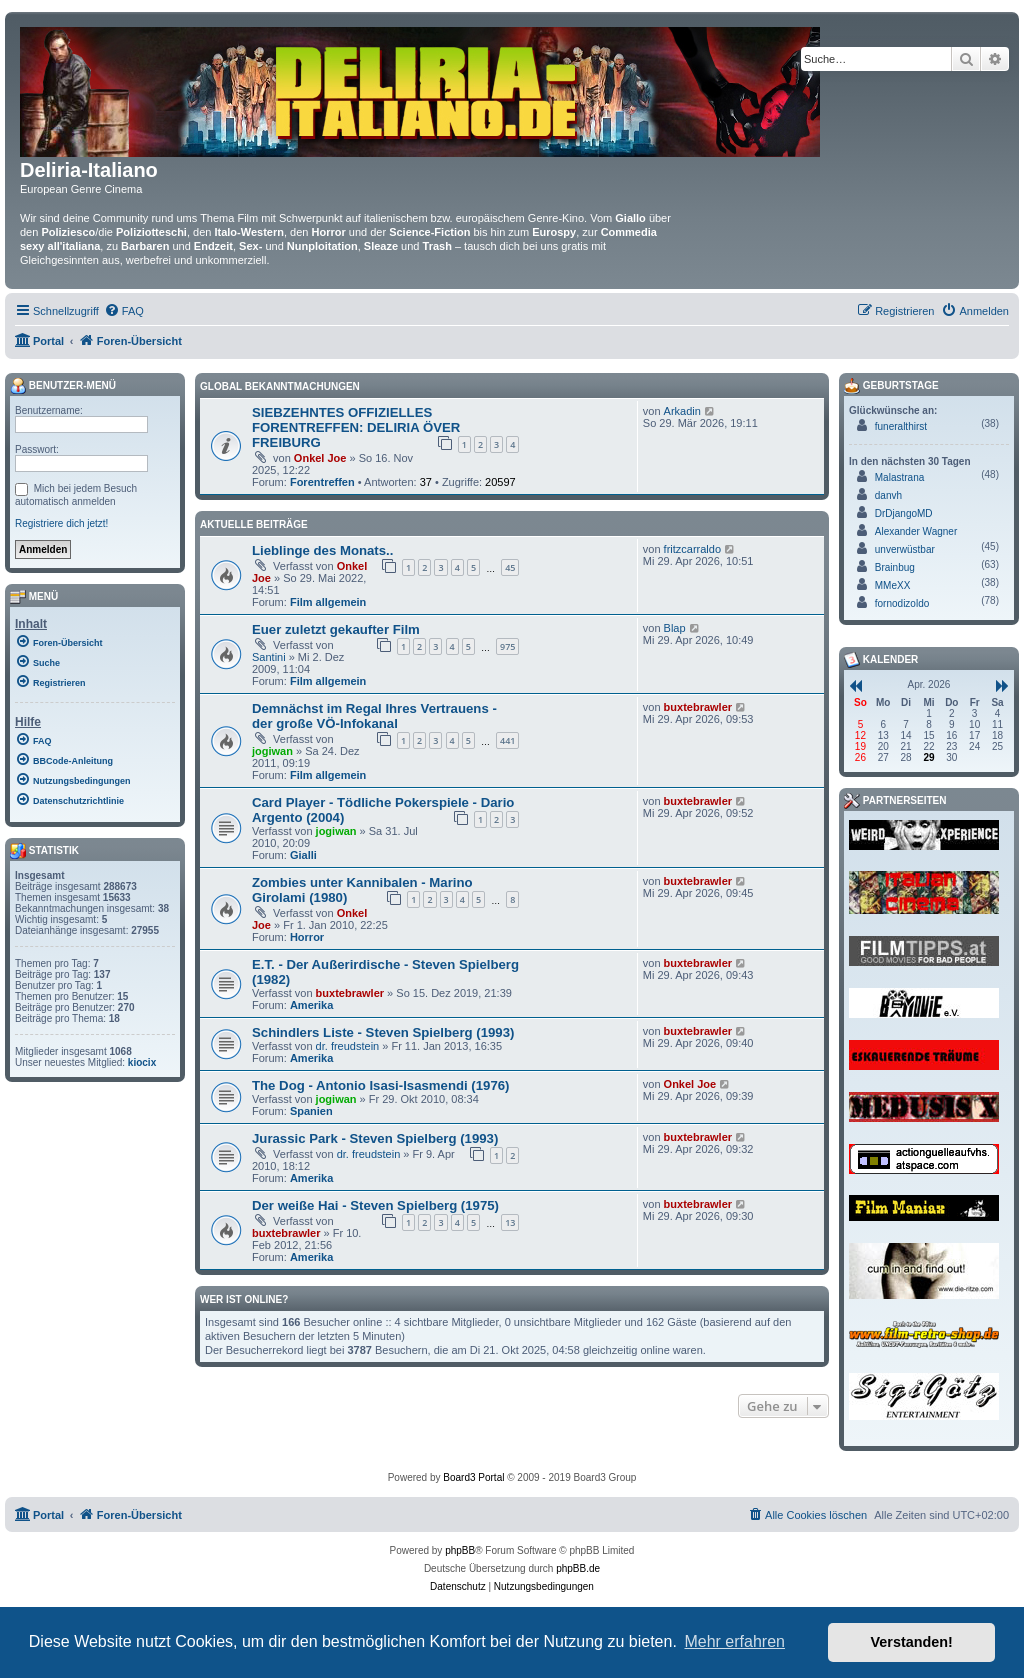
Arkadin (682, 411)
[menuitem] (124, 311)
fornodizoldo (902, 603)
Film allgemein (328, 602)
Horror (307, 937)
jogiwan (272, 751)
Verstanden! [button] (912, 1642)
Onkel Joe (320, 458)
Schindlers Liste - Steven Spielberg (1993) (383, 1032)
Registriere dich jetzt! (61, 523)
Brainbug (895, 567)
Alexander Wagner (916, 531)
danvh (888, 495)
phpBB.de (578, 1568)
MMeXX (893, 585)
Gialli (303, 855)
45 (510, 567)
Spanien (311, 1111)
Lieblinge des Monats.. (322, 550)
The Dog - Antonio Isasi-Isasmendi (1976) (380, 1085)
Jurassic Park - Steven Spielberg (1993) (375, 1138)
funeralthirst (901, 426)
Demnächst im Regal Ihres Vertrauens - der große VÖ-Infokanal (374, 716)
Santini (269, 657)
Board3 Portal (473, 1477)
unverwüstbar (905, 549)
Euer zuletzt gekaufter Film (336, 629)
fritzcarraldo (692, 549)
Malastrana (899, 477)
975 (507, 646)
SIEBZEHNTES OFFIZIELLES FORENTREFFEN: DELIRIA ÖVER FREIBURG (356, 427)
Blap (675, 628)
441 (507, 740)
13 (510, 1222)
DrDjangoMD (904, 513)
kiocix (142, 1062)
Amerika (311, 1005)
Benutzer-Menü (63, 386)
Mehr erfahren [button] (734, 1641)
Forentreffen (322, 482)
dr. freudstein (348, 1046)
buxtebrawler (698, 707)
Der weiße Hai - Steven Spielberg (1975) (375, 1205)
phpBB (460, 1550)
